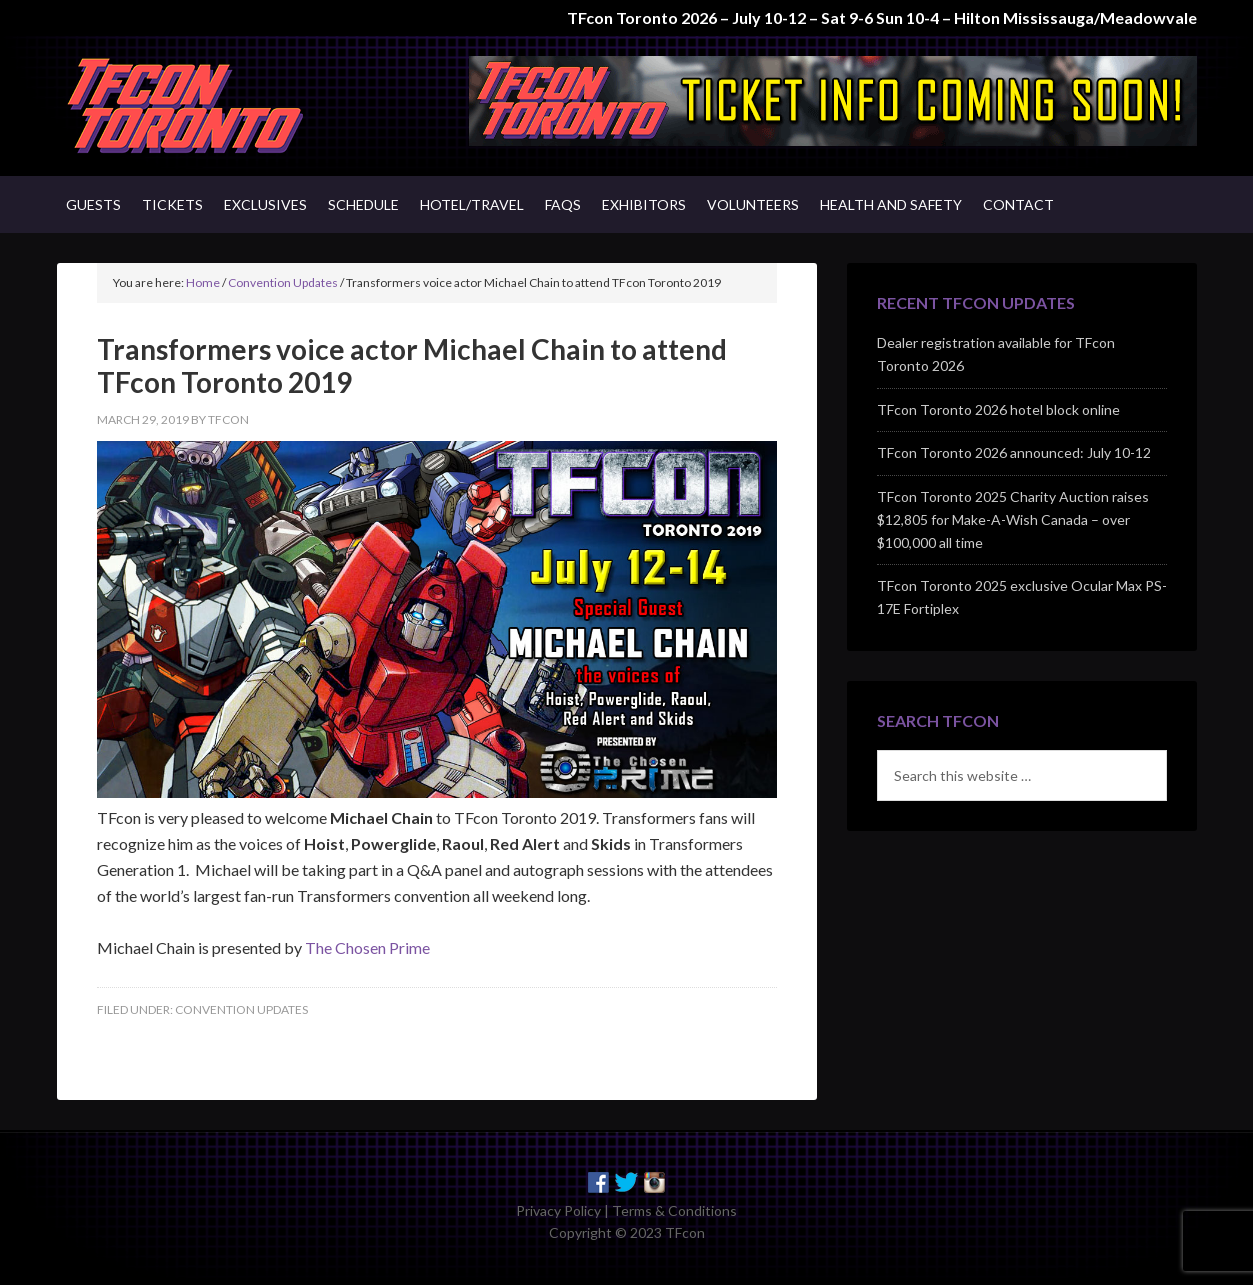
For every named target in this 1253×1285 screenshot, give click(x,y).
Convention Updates (241, 1009)
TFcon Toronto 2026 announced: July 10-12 (1014, 452)
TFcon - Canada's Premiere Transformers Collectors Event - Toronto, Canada (227, 106)
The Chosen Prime (367, 947)
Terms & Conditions (674, 1210)
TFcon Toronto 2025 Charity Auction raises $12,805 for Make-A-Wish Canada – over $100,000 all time (1013, 519)
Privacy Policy (558, 1210)
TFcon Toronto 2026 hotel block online (998, 409)
